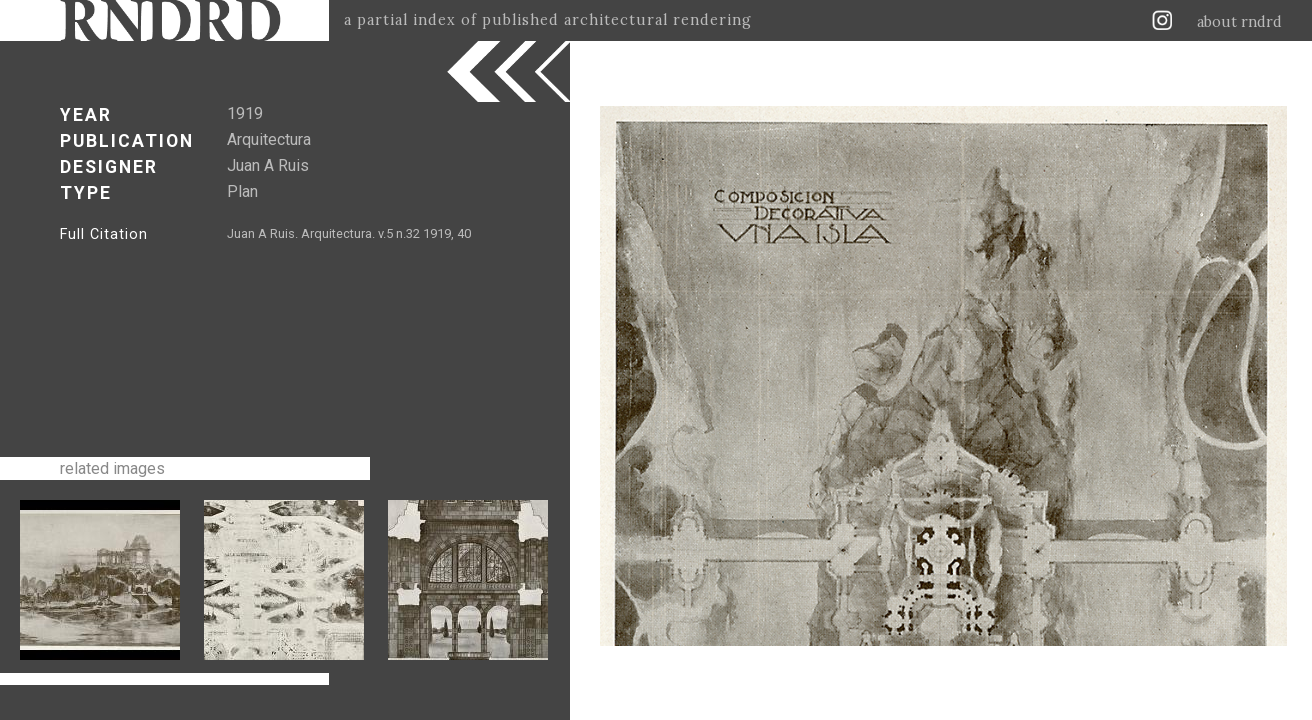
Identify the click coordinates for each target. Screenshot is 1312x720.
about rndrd (1239, 22)
